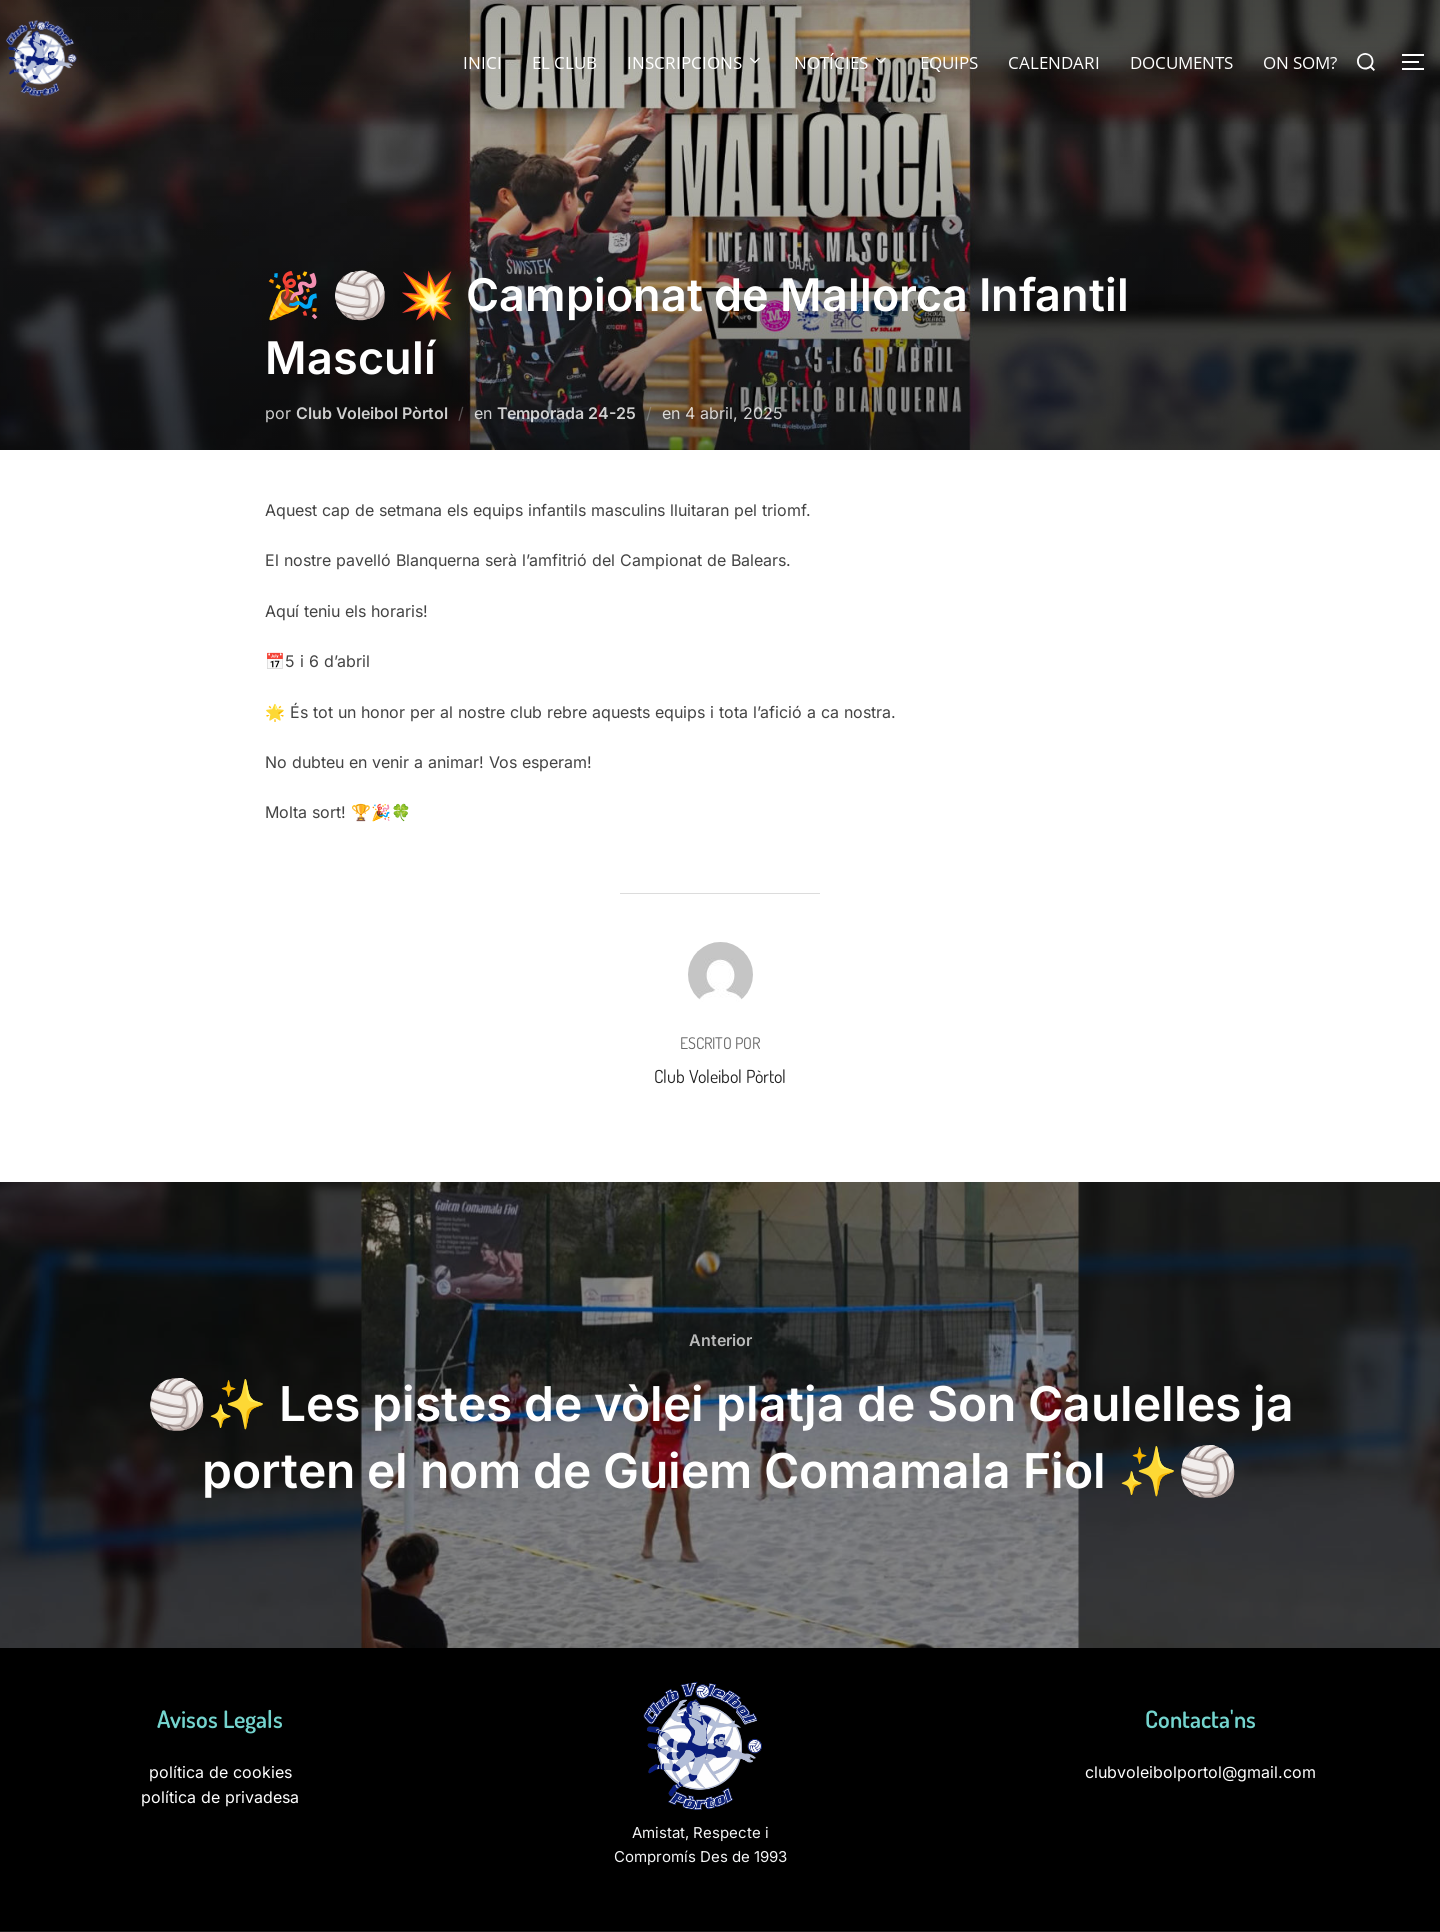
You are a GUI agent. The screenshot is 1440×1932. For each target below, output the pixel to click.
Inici (482, 62)
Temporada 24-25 (566, 413)
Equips (949, 62)
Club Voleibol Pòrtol (372, 413)
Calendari (1054, 62)
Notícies (842, 62)
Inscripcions (695, 62)
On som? (1300, 62)
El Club (564, 62)
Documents (1181, 62)
